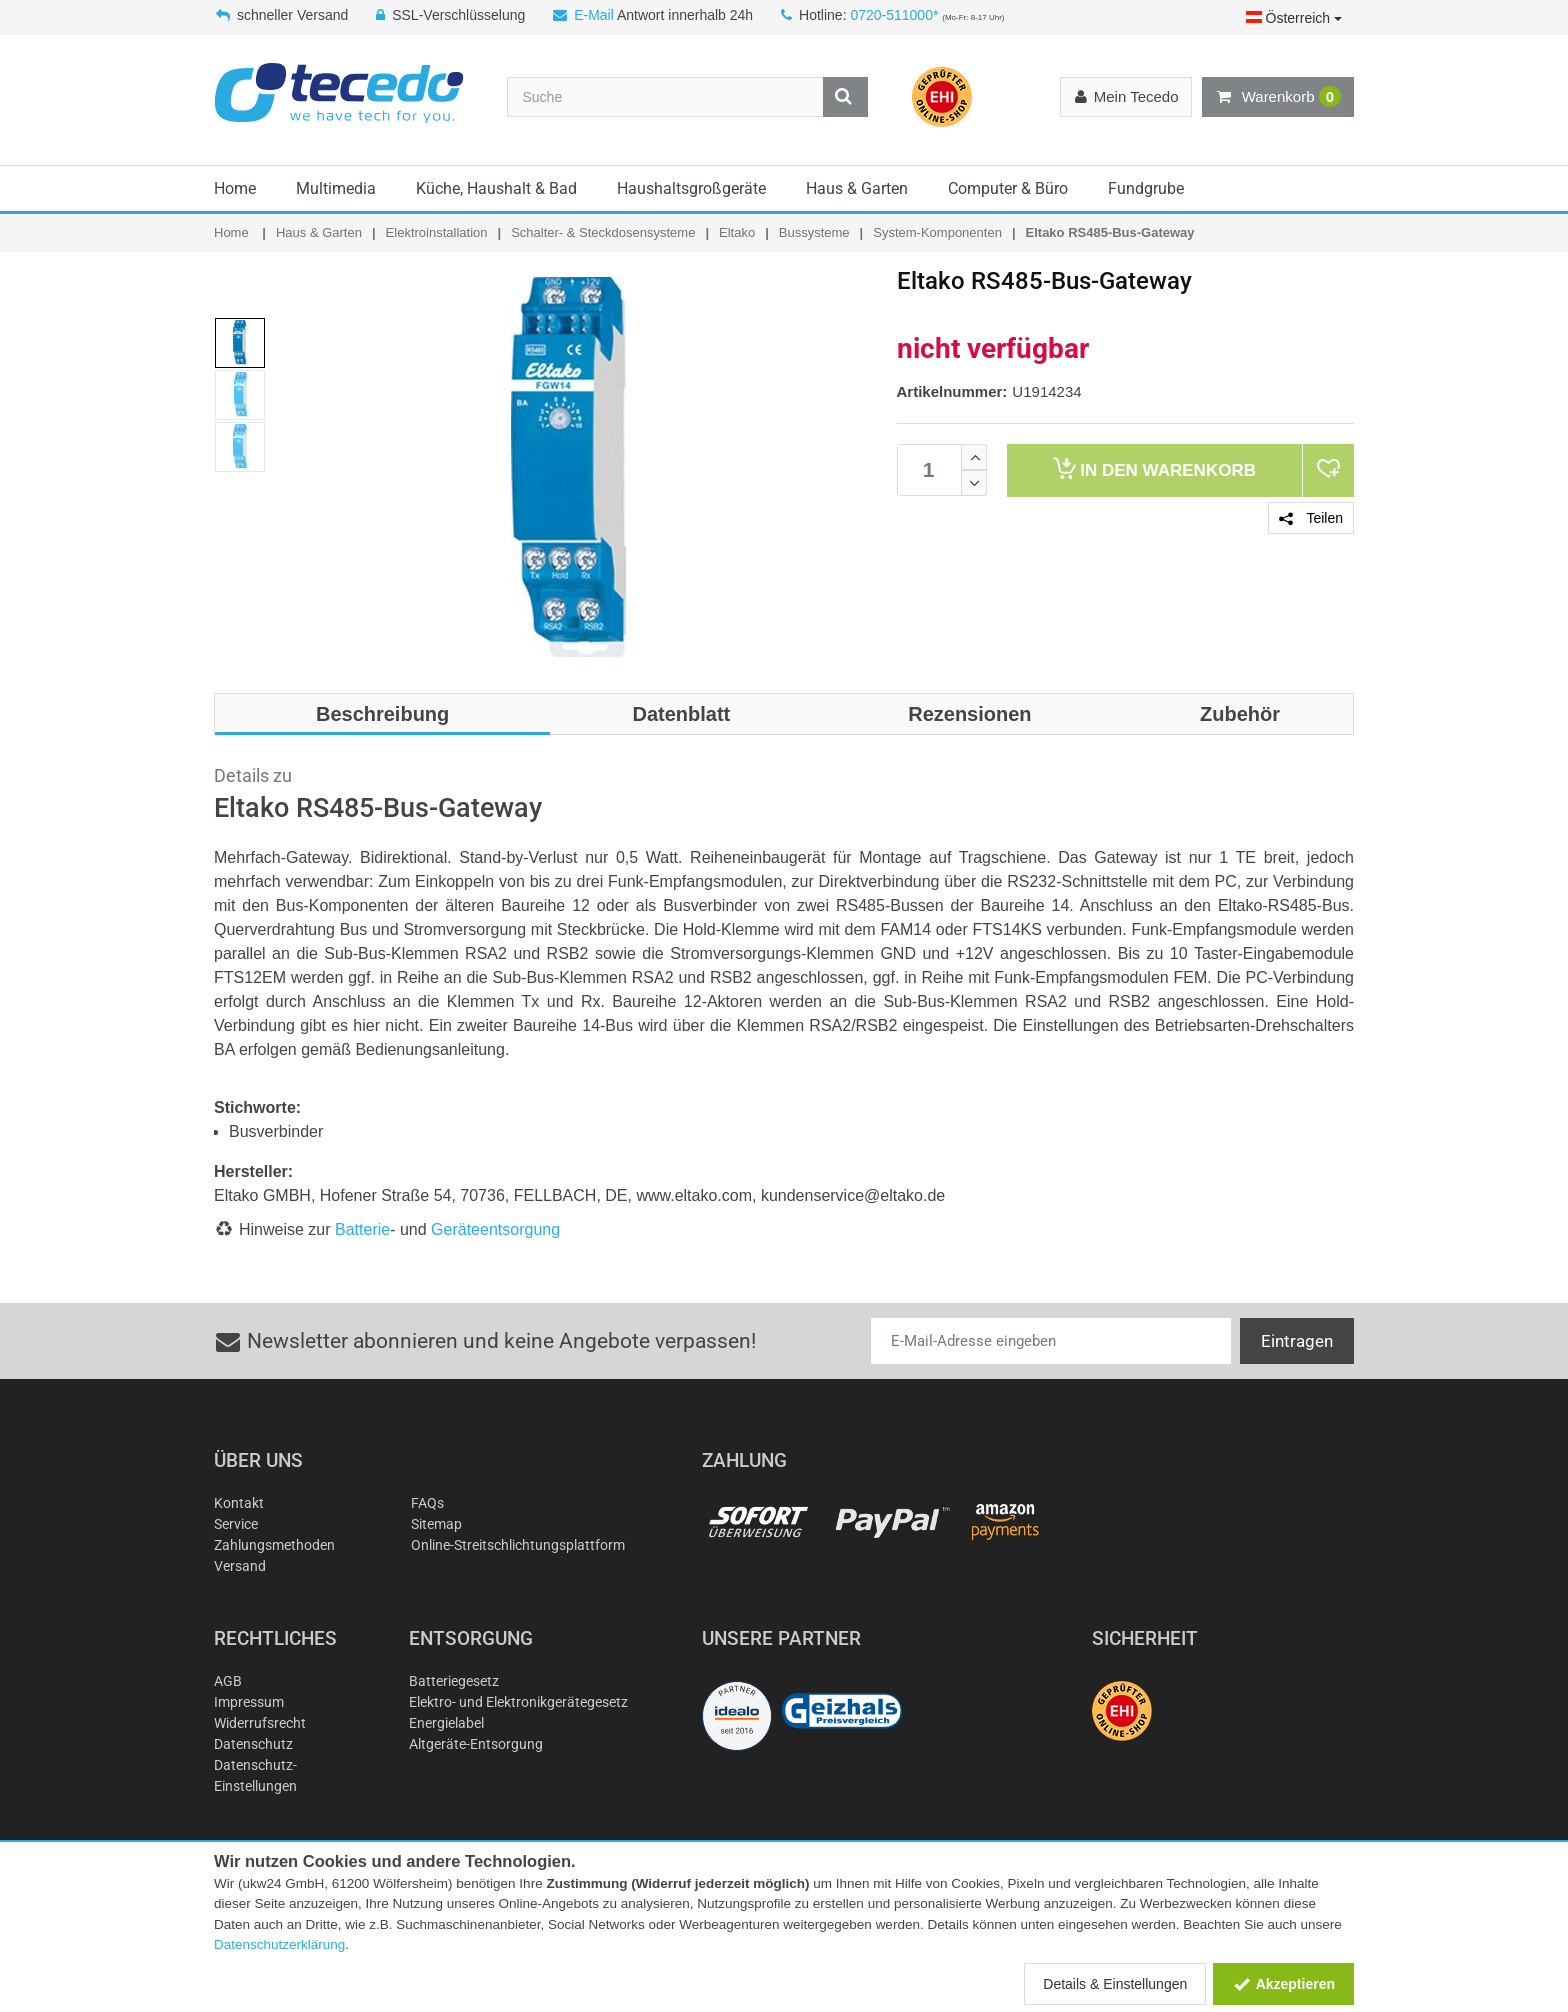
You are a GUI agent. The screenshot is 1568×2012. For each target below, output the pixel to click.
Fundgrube (1146, 188)
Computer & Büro (1008, 188)
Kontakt (239, 1503)
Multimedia (336, 188)
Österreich (1294, 18)
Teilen (1311, 518)
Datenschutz (253, 1744)
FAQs (427, 1503)
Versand (240, 1566)
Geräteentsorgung (495, 1229)
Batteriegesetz (454, 1681)
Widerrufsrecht (260, 1723)
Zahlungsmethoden (274, 1545)
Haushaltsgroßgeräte (691, 188)
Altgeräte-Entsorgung (476, 1744)
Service (236, 1524)
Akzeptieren (1283, 1984)
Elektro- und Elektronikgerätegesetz (518, 1702)
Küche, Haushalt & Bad (496, 188)
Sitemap (436, 1524)
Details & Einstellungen (1115, 1984)
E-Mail (594, 15)
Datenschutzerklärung (279, 1944)
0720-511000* (894, 15)
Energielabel (446, 1723)
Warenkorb (1278, 97)
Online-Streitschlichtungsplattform (518, 1545)
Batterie (362, 1229)
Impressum (249, 1702)
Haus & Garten (857, 188)
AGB (228, 1681)
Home (235, 188)
